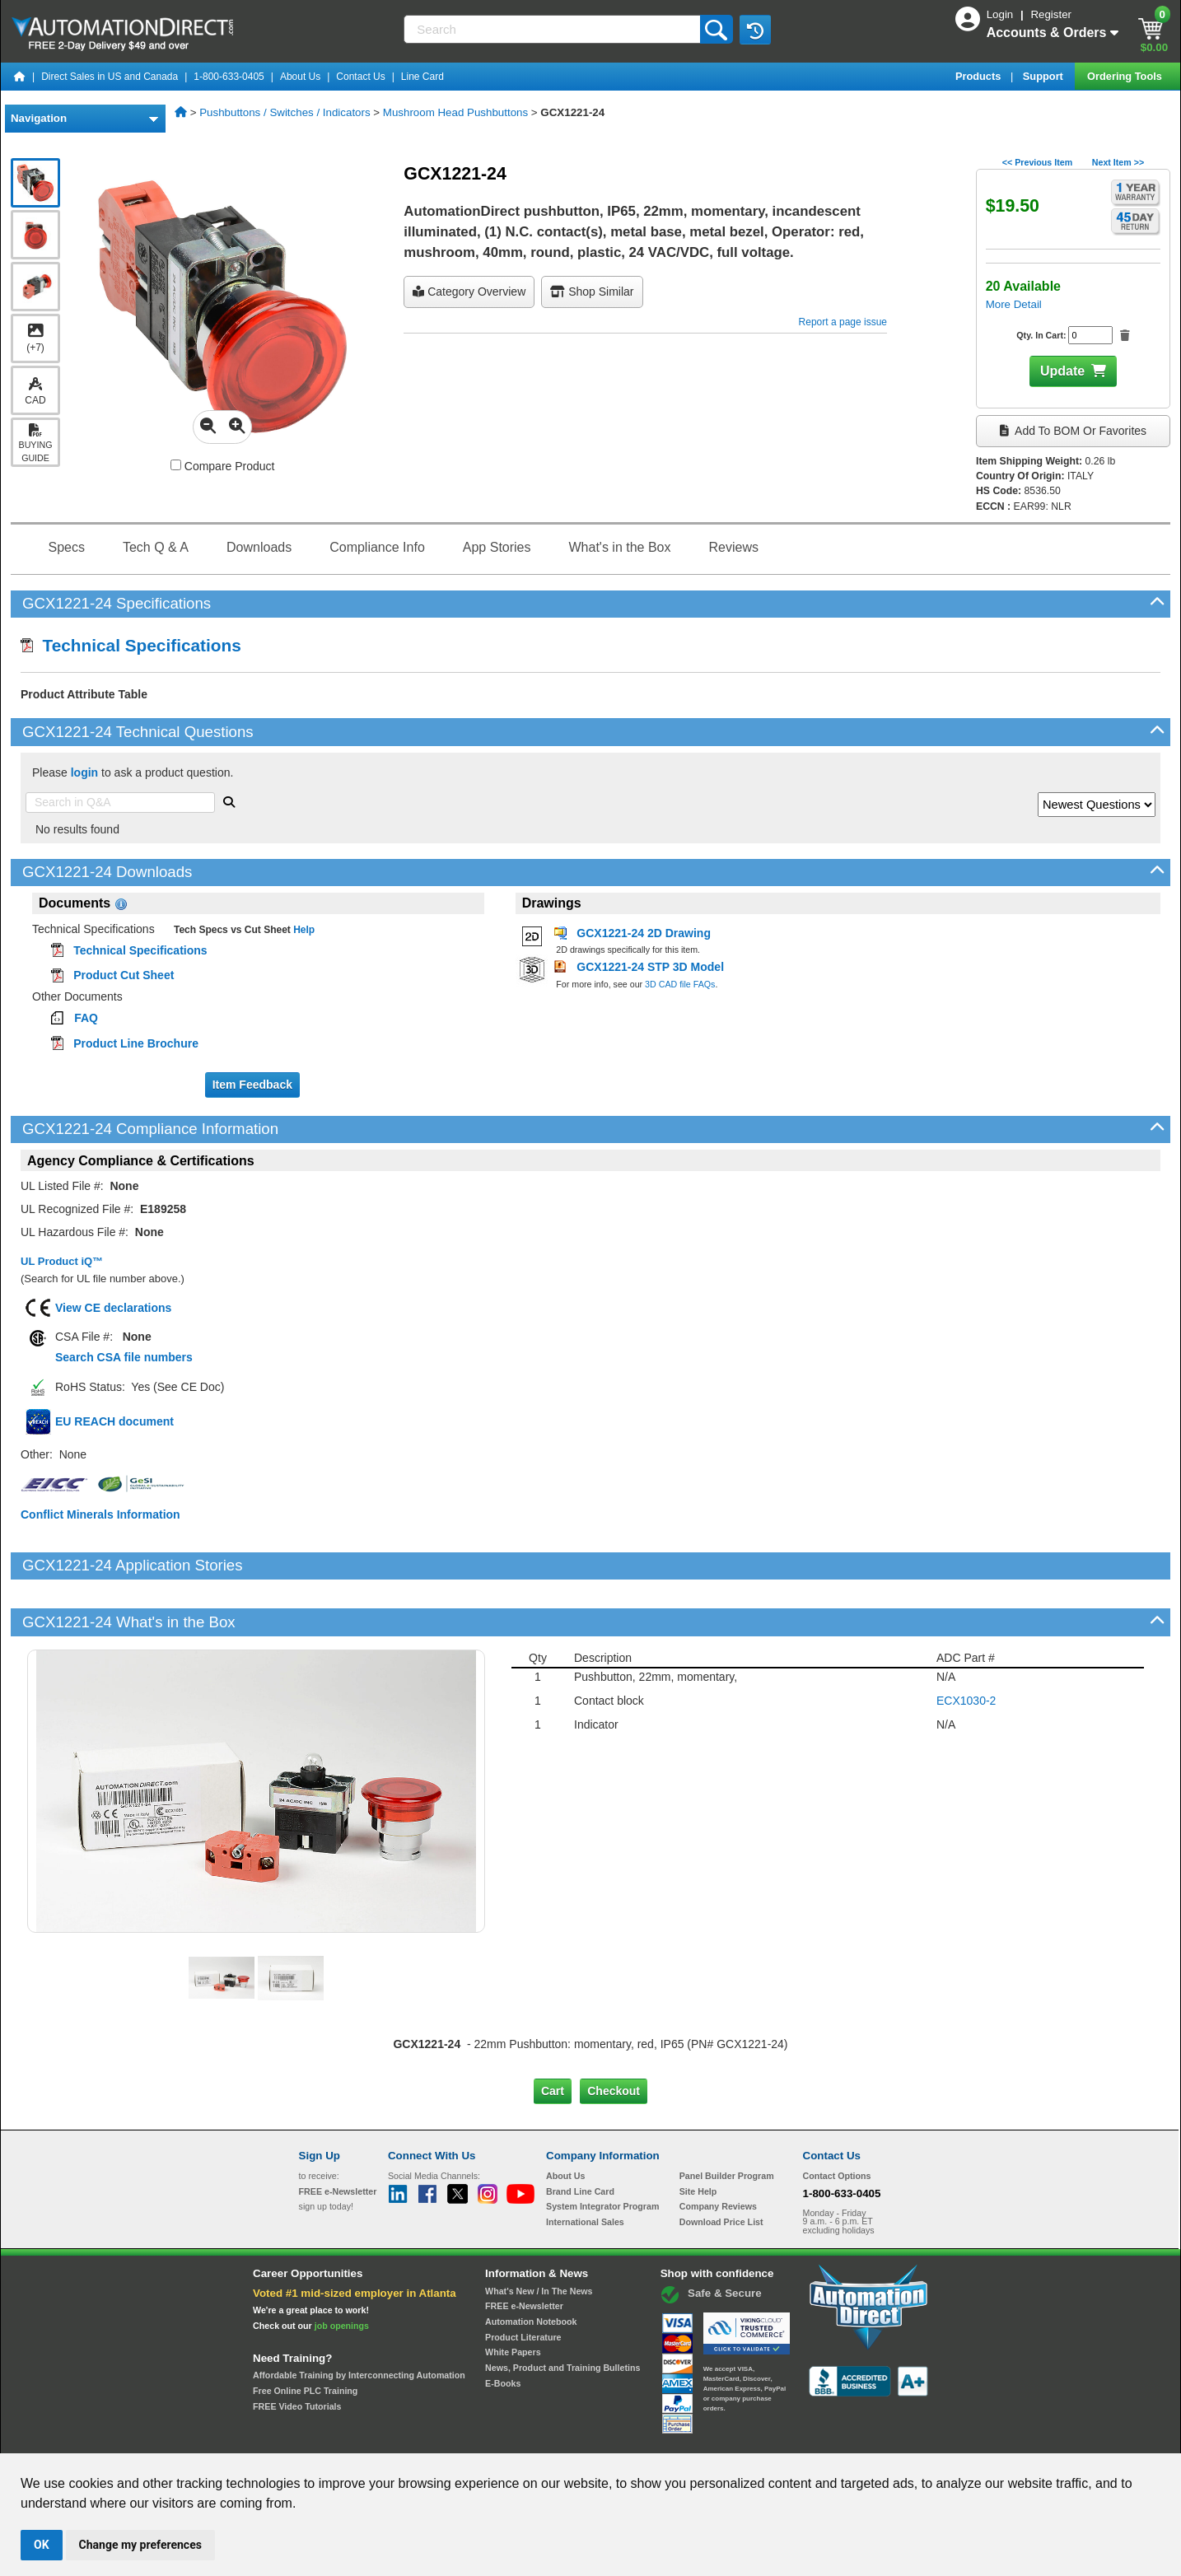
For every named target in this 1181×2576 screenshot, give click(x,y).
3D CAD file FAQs (680, 984)
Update (1062, 371)
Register (1050, 14)
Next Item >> (1118, 162)
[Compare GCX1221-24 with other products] (175, 465)
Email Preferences (578, 2438)
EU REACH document (114, 1421)
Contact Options (837, 2120)
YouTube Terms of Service (803, 2438)
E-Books (502, 2326)
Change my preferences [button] (140, 2544)
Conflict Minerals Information (100, 1514)
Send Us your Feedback (414, 2438)
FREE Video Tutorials (297, 2349)
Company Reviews (718, 2150)
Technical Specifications (131, 645)
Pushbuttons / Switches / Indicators (284, 112)
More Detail (1014, 304)
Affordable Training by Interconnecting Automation (359, 2319)
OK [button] (41, 2544)
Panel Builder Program (726, 2120)
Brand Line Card (580, 2135)
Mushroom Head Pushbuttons (455, 112)
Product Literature (523, 2280)
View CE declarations (113, 1307)
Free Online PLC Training (305, 2335)
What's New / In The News (538, 2234)
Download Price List (721, 2166)
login (84, 772)
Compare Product (222, 466)
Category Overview (469, 291)
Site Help (698, 2135)
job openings (342, 2269)
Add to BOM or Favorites (1073, 430)
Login (1001, 14)
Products (979, 76)
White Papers (513, 2296)
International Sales (585, 2166)
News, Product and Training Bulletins (562, 2312)
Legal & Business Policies (684, 2438)
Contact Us (360, 76)
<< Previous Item (1037, 162)
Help (303, 930)
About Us (300, 76)
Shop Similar (591, 291)
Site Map (334, 2438)
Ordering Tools (1126, 76)
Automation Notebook (530, 2265)
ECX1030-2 (966, 1643)
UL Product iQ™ (62, 1261)
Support (1045, 76)
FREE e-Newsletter (524, 2250)
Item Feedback (252, 1084)
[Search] (553, 29)
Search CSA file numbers (124, 1357)
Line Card (422, 76)
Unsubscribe (502, 2438)
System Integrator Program (602, 2150)
